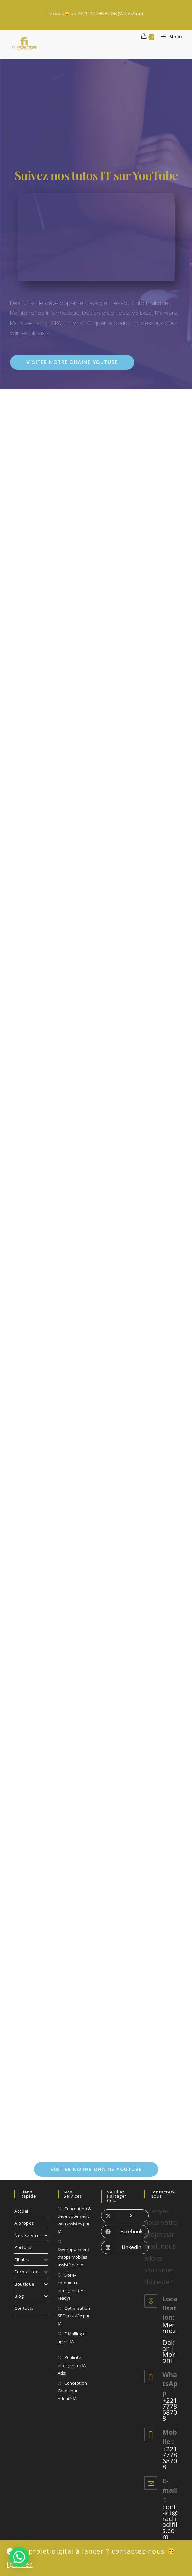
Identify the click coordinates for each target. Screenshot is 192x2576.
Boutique (31, 2284)
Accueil (21, 2211)
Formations (31, 2272)
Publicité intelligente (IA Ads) (72, 2365)
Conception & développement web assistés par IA (74, 2220)
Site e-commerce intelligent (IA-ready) (71, 2286)
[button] (19, 2557)
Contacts (24, 2308)
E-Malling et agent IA (72, 2337)
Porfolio (23, 2247)
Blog (31, 2296)
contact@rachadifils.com (170, 2521)
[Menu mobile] (169, 36)
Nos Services (31, 2235)
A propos (24, 2223)
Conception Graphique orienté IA (72, 2391)
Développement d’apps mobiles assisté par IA (73, 2257)
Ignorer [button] (20, 2564)
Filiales (31, 2260)
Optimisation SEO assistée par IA (74, 2316)
